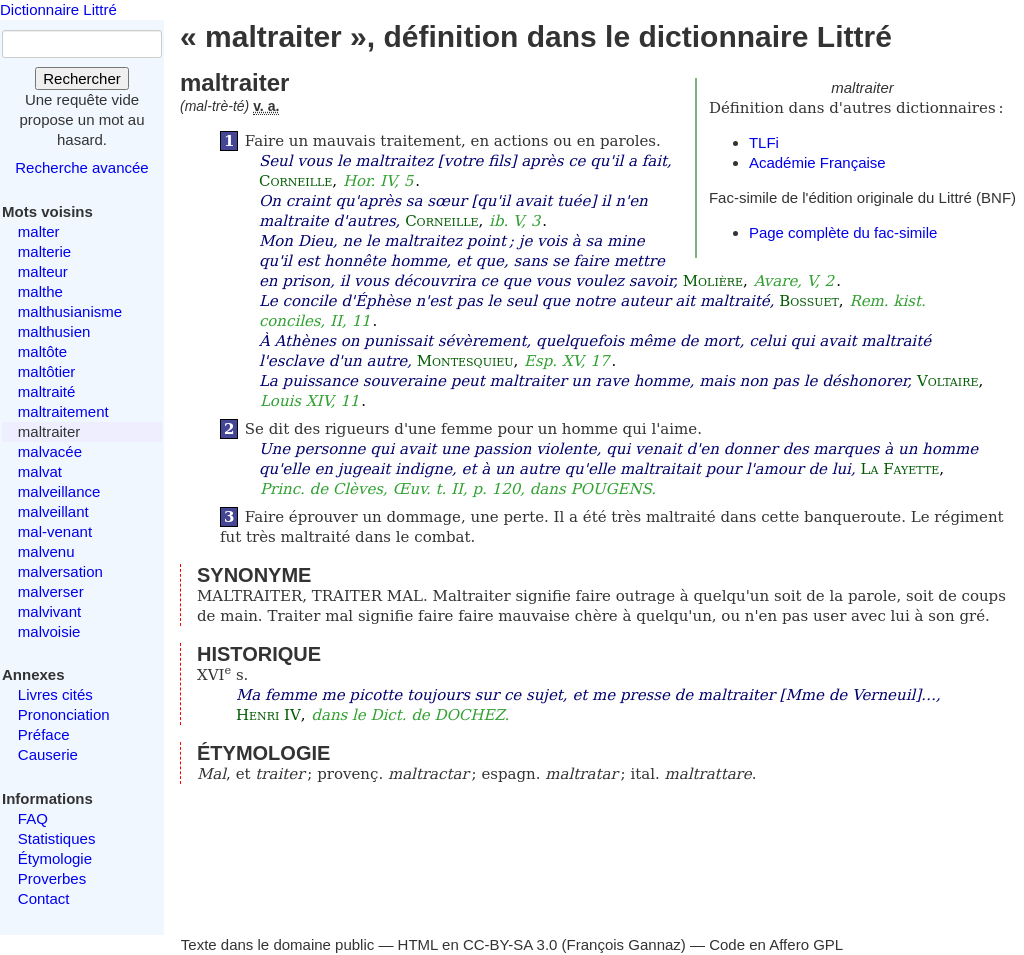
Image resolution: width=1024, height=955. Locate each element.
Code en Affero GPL (776, 944)
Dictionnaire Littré (58, 9)
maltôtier (47, 371)
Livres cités (55, 694)
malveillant (53, 511)
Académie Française (817, 162)
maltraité (47, 391)
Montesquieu (465, 361)
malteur (43, 271)
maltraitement (63, 411)
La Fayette (899, 469)
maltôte (42, 351)
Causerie (48, 754)
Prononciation (64, 714)
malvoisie (49, 631)
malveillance (59, 491)
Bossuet (809, 301)
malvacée (50, 451)
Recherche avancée (81, 167)
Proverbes (52, 878)
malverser (51, 591)
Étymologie (55, 858)
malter (39, 231)
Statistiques (57, 838)
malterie (44, 251)
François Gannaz (624, 944)
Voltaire (948, 381)
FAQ (33, 818)
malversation (60, 571)
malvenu (46, 551)
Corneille (295, 181)
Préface (44, 734)
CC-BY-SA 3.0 (510, 944)
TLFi (764, 142)
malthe (40, 291)
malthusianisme (70, 311)
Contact (44, 898)
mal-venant (55, 531)
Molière (713, 281)
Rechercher (82, 78)
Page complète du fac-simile (843, 232)
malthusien (54, 331)
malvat (40, 471)
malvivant (49, 611)
